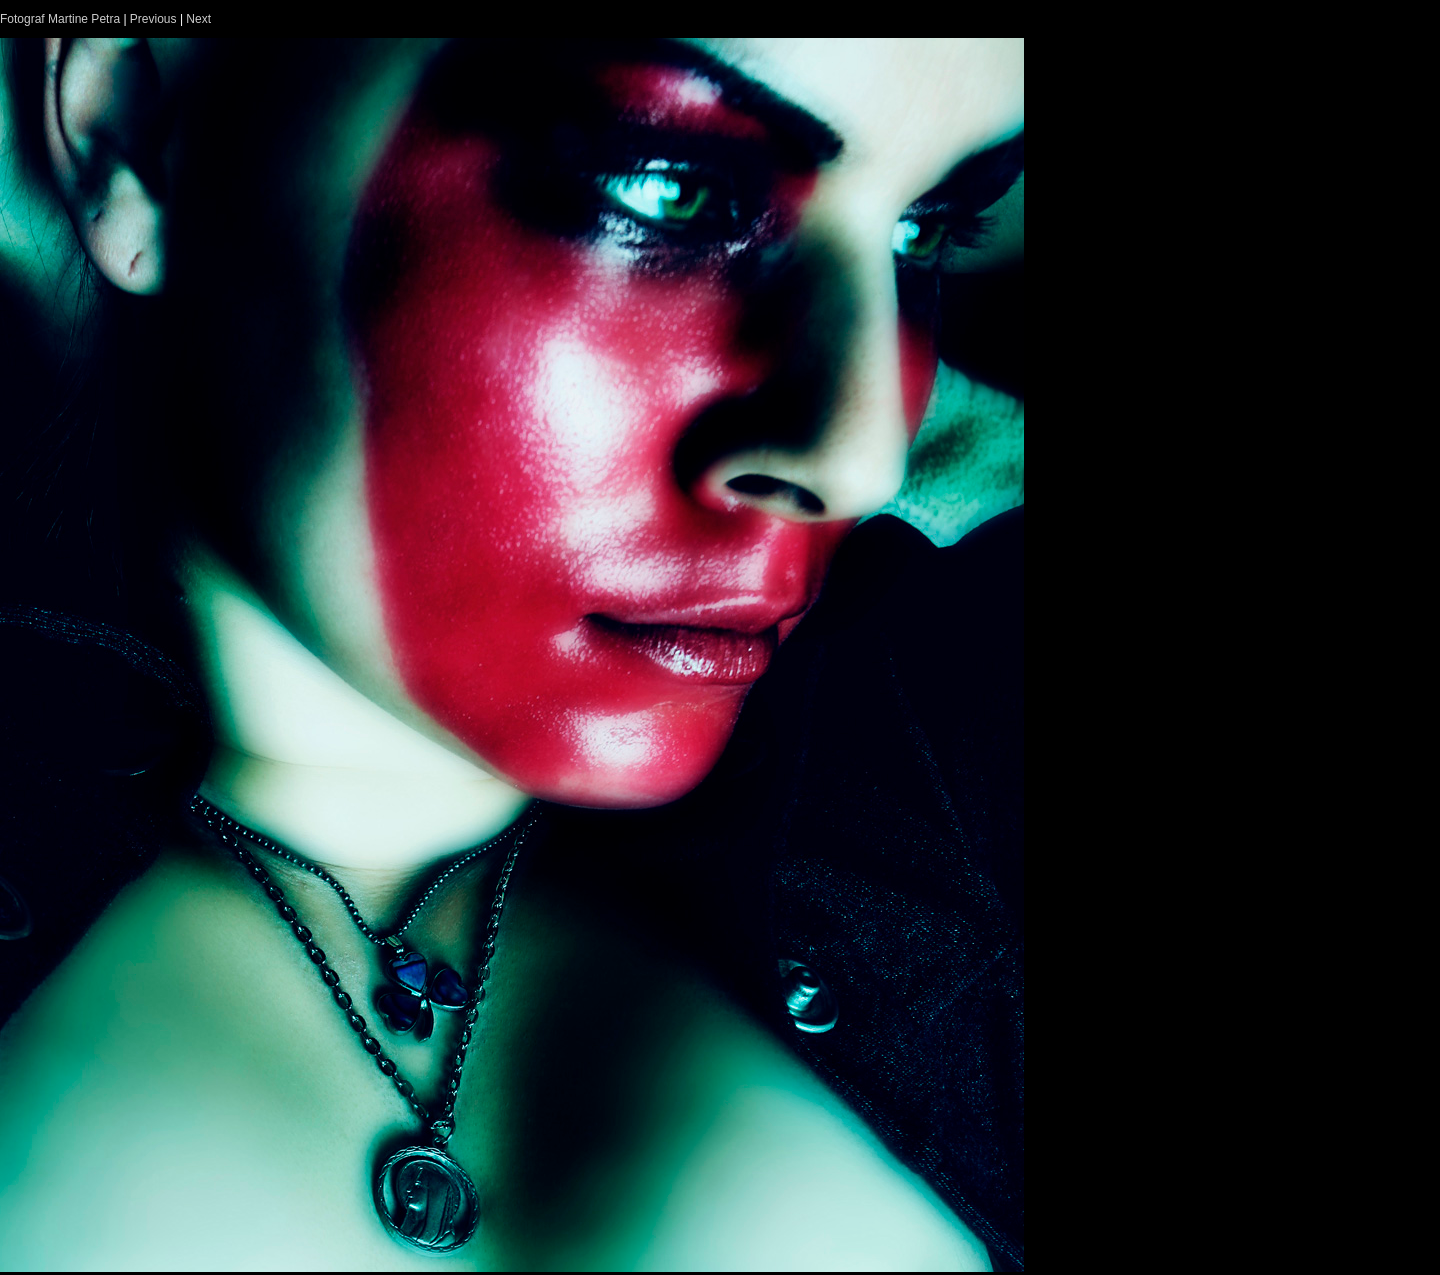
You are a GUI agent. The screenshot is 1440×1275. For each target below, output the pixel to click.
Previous (153, 19)
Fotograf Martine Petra (60, 19)
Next (198, 19)
